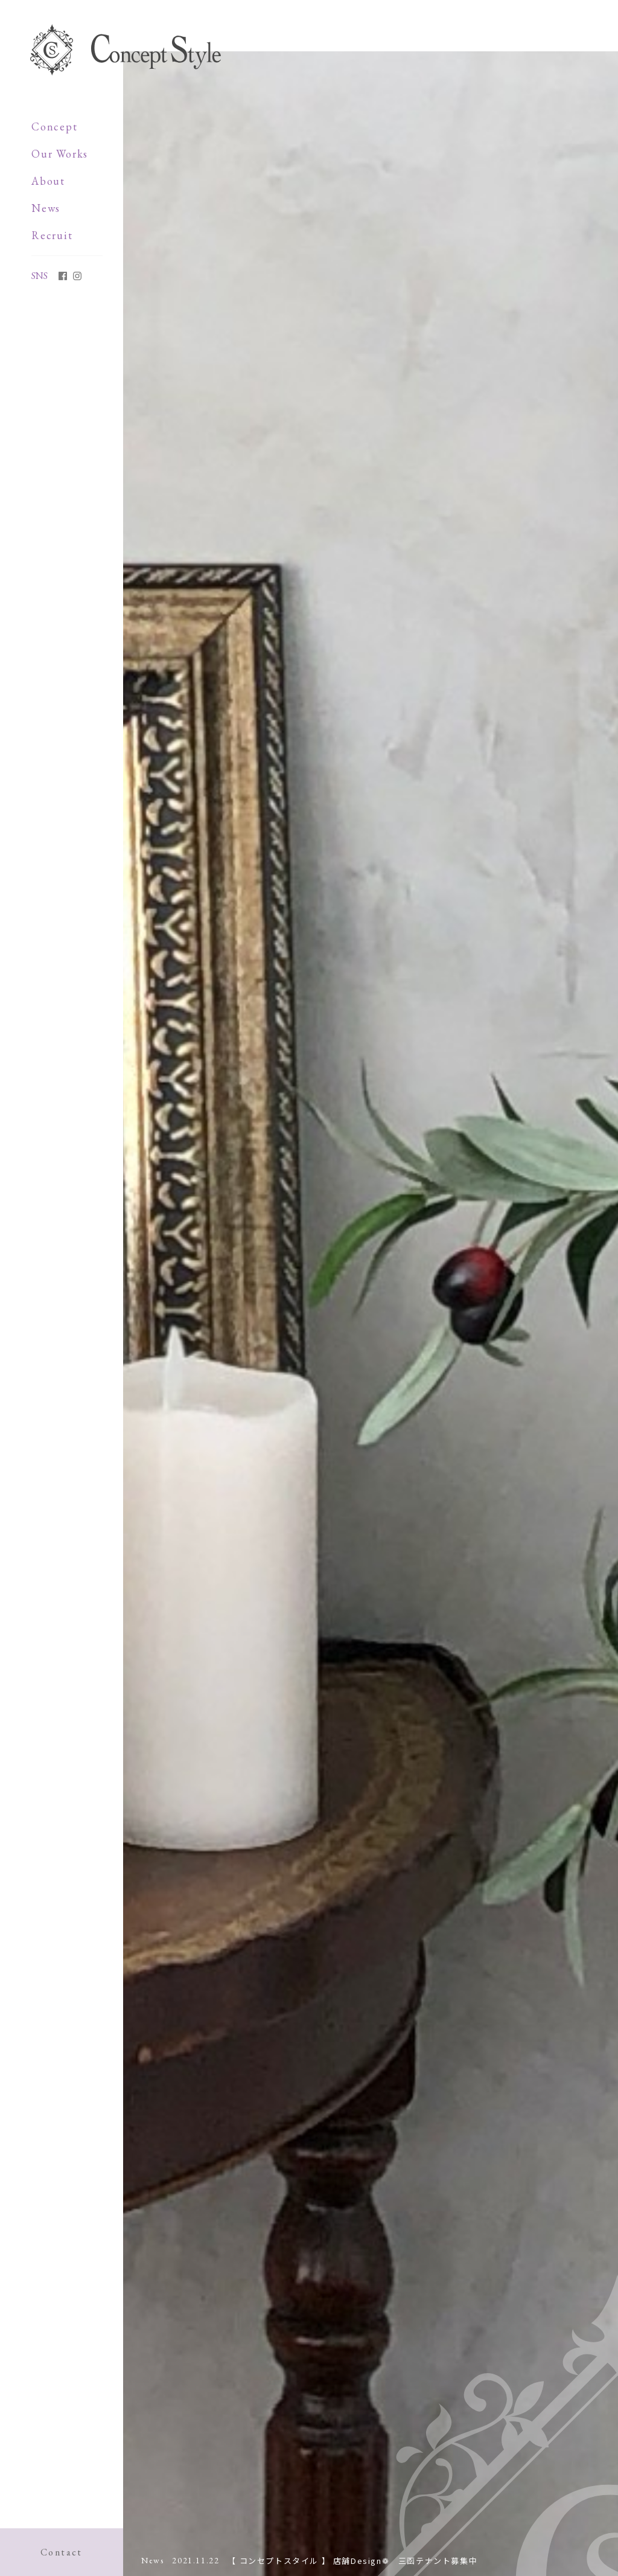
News (45, 208)
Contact (61, 2552)
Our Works (59, 154)
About (48, 181)
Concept (54, 126)
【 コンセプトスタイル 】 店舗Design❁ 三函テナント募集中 (352, 2560)
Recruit (52, 235)
